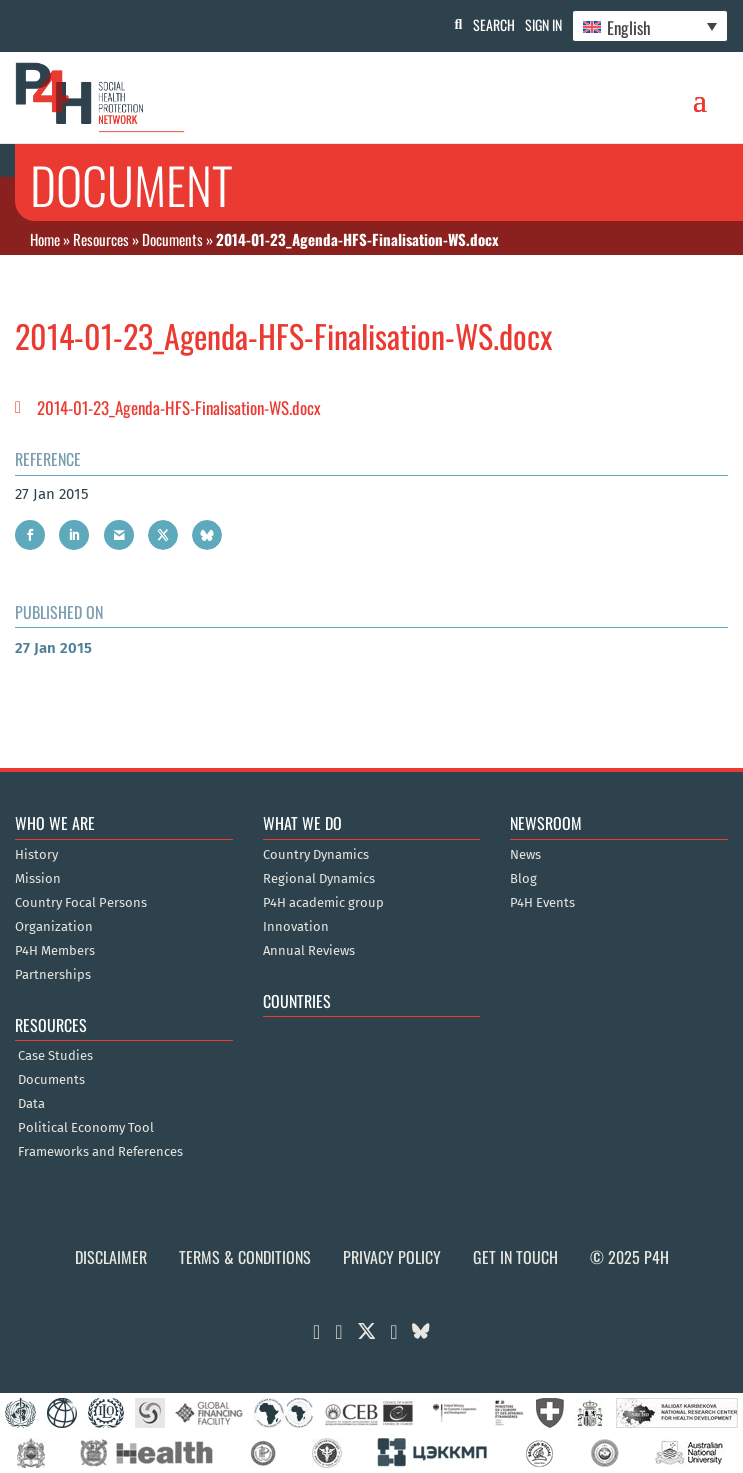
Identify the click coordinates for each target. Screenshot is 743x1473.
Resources (101, 239)
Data (31, 1104)
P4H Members (55, 951)
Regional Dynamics (319, 879)
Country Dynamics (316, 855)
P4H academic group (323, 903)
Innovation (296, 927)
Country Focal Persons (81, 903)
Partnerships (53, 975)
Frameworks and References (100, 1152)
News (525, 855)
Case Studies (55, 1056)
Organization (54, 927)
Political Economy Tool (86, 1128)
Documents (172, 239)
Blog (523, 879)
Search (494, 24)
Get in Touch (515, 1257)
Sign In (543, 24)
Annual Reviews (309, 951)
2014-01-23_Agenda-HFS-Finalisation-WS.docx (179, 407)
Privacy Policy (392, 1257)
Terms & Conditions (245, 1257)
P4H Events (542, 903)
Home (45, 239)
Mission (38, 879)
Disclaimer (111, 1257)
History (36, 855)
